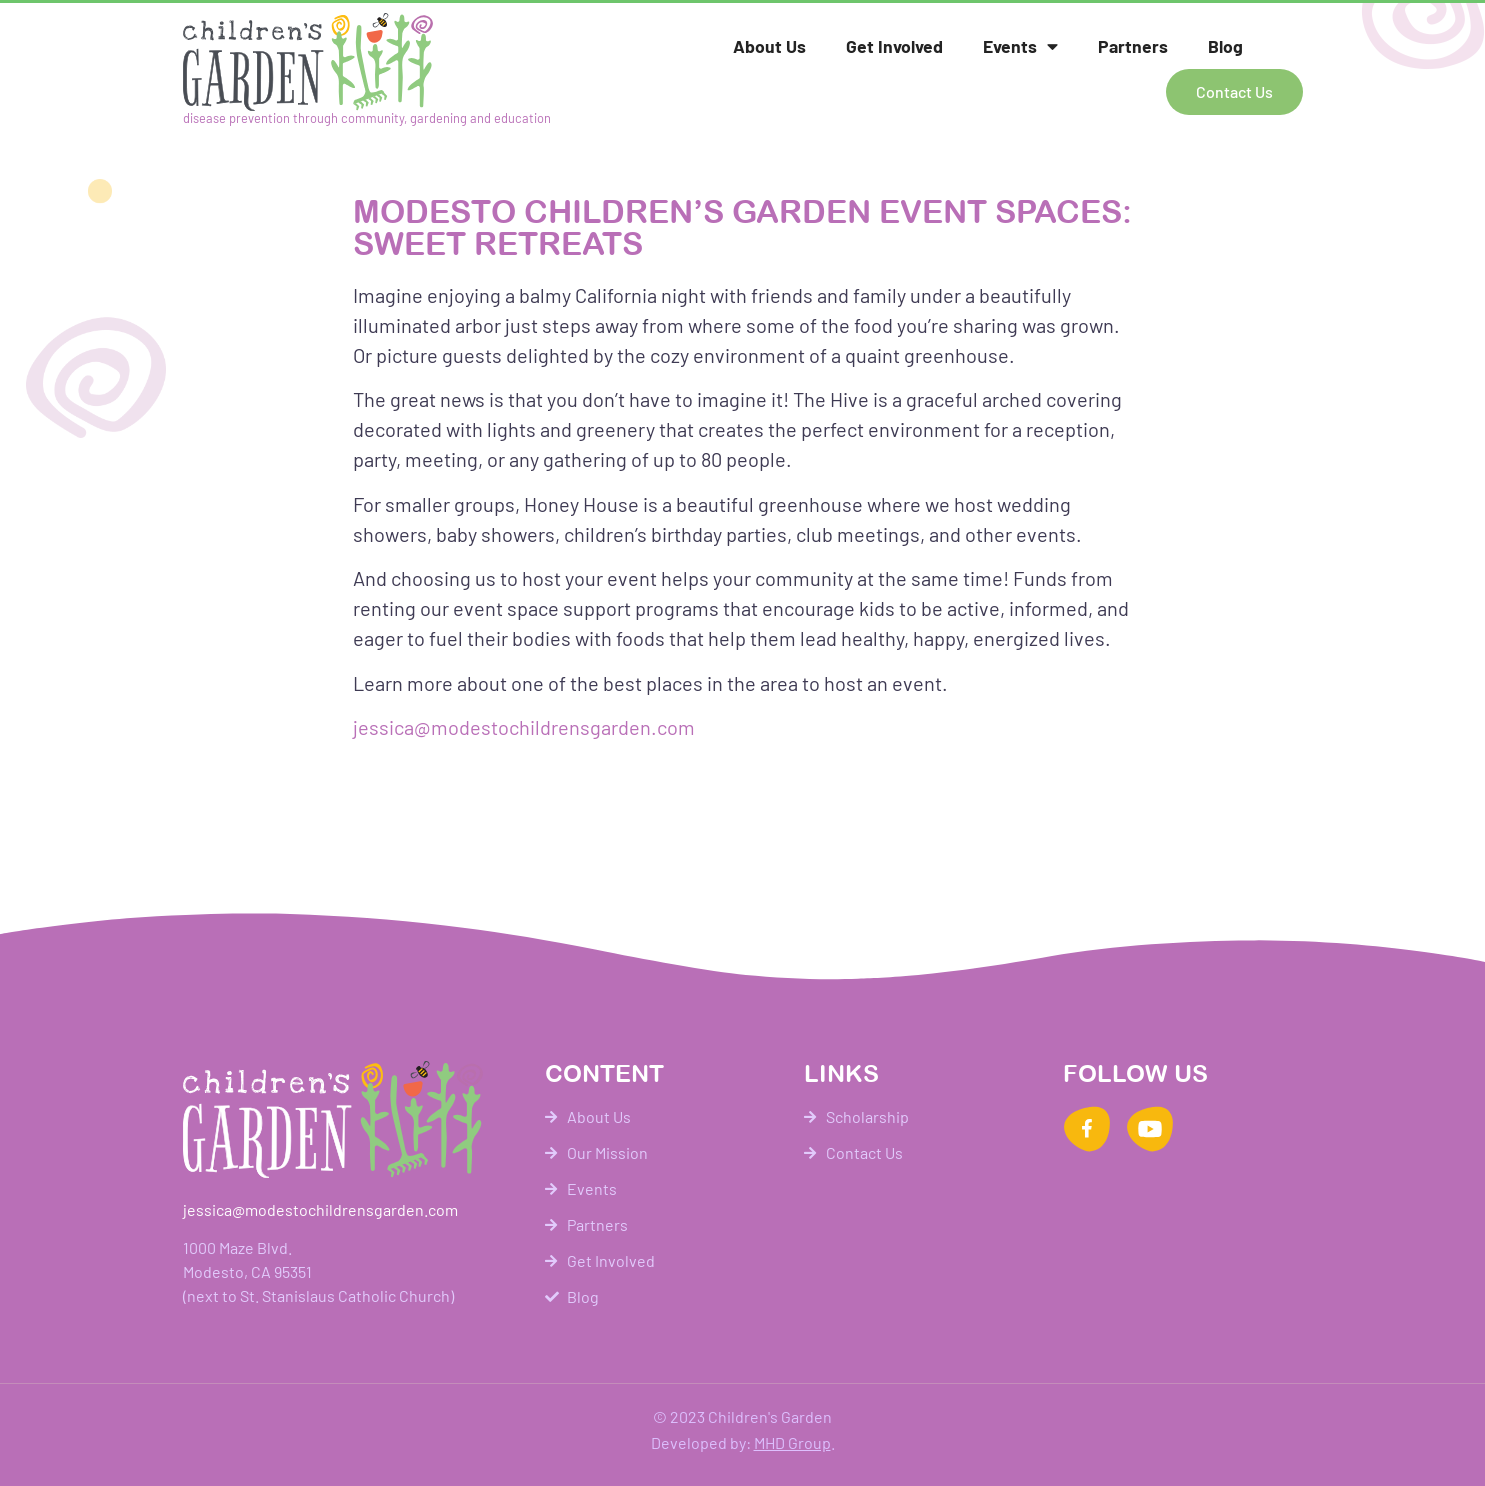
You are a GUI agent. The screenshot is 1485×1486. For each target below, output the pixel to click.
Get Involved (894, 46)
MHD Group (792, 1442)
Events (1020, 47)
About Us (769, 46)
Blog (1225, 46)
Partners (1133, 46)
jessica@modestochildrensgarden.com (524, 727)
